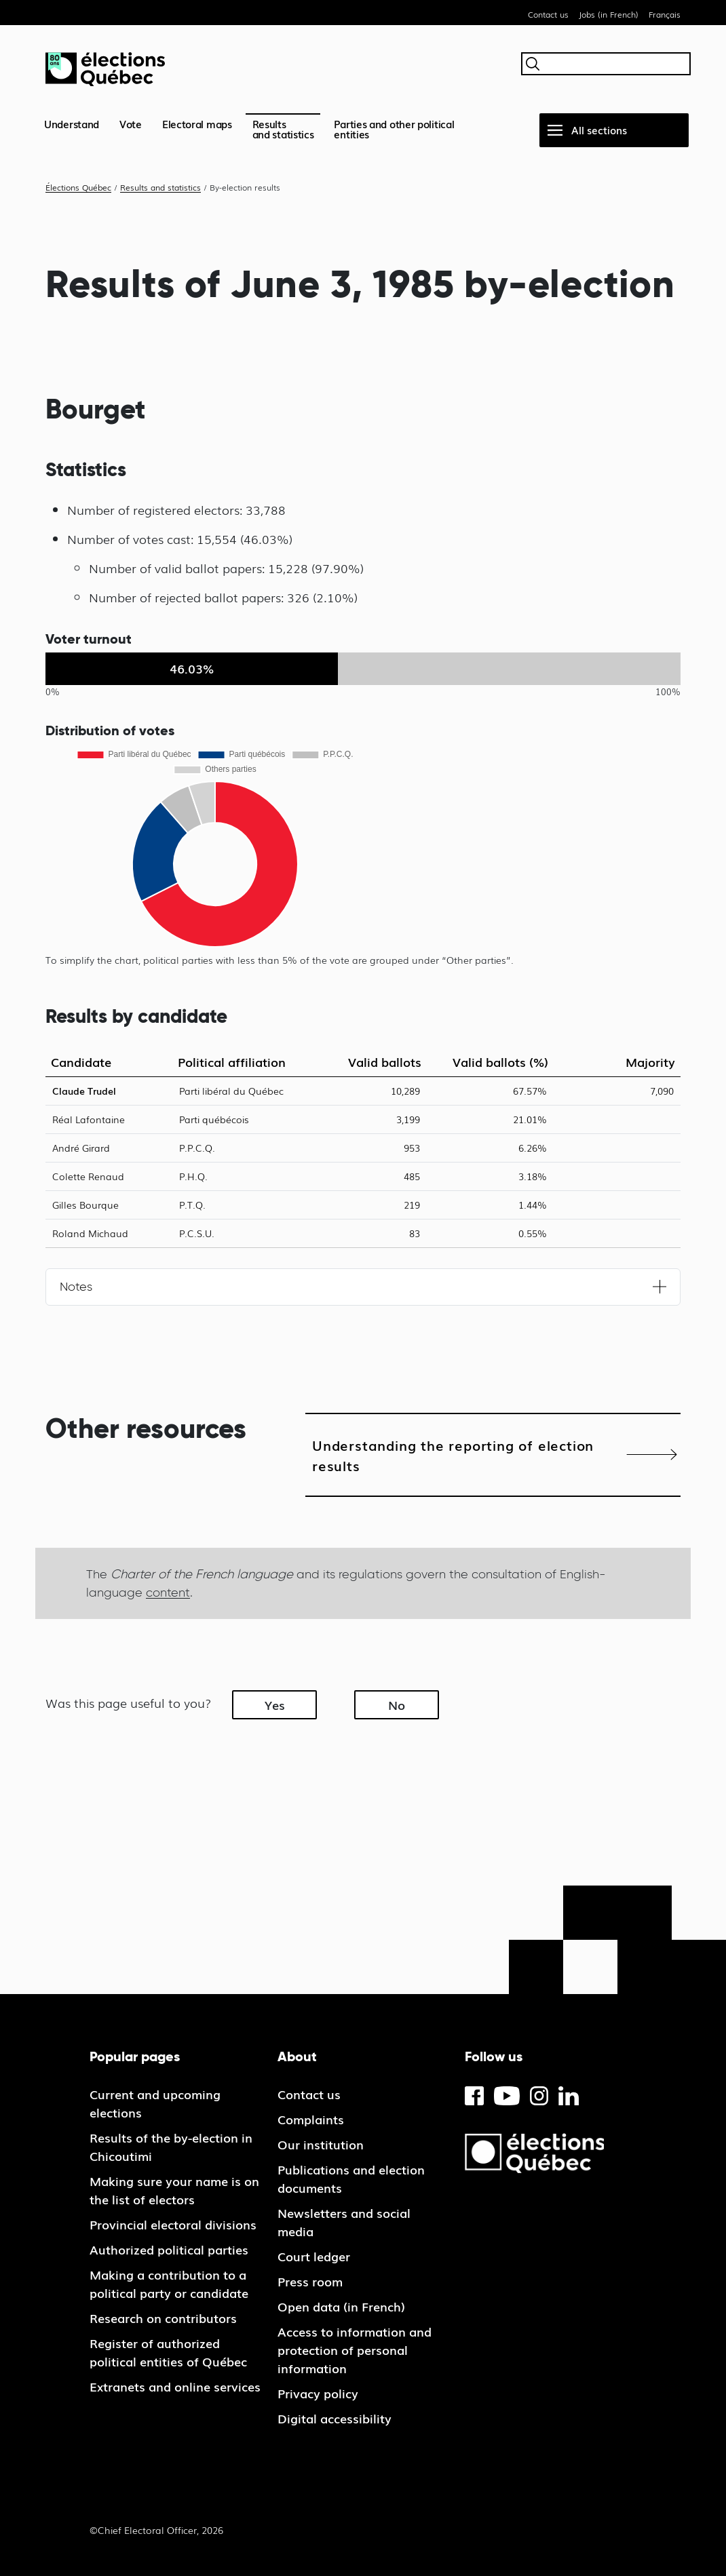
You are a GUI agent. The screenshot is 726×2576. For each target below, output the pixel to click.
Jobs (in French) (608, 14)
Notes (76, 1286)
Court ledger (314, 2256)
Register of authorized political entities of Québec (168, 2352)
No (396, 1704)
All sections (599, 129)
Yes (275, 1704)
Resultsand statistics (283, 128)
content (168, 1592)
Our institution (321, 2144)
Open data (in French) (341, 2306)
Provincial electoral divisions (173, 2224)
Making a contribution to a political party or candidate (169, 2283)
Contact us (548, 14)
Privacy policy (318, 2393)
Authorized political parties (169, 2249)
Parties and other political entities (394, 128)
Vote (130, 123)
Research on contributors (163, 2317)
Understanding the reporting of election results (453, 1455)
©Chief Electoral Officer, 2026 (156, 2530)
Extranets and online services (175, 2386)
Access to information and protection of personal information (355, 2349)
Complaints (311, 2119)
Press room (310, 2281)
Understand (71, 123)
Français (665, 14)
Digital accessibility (334, 2418)
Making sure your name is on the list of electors (174, 2190)
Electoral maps (197, 123)
